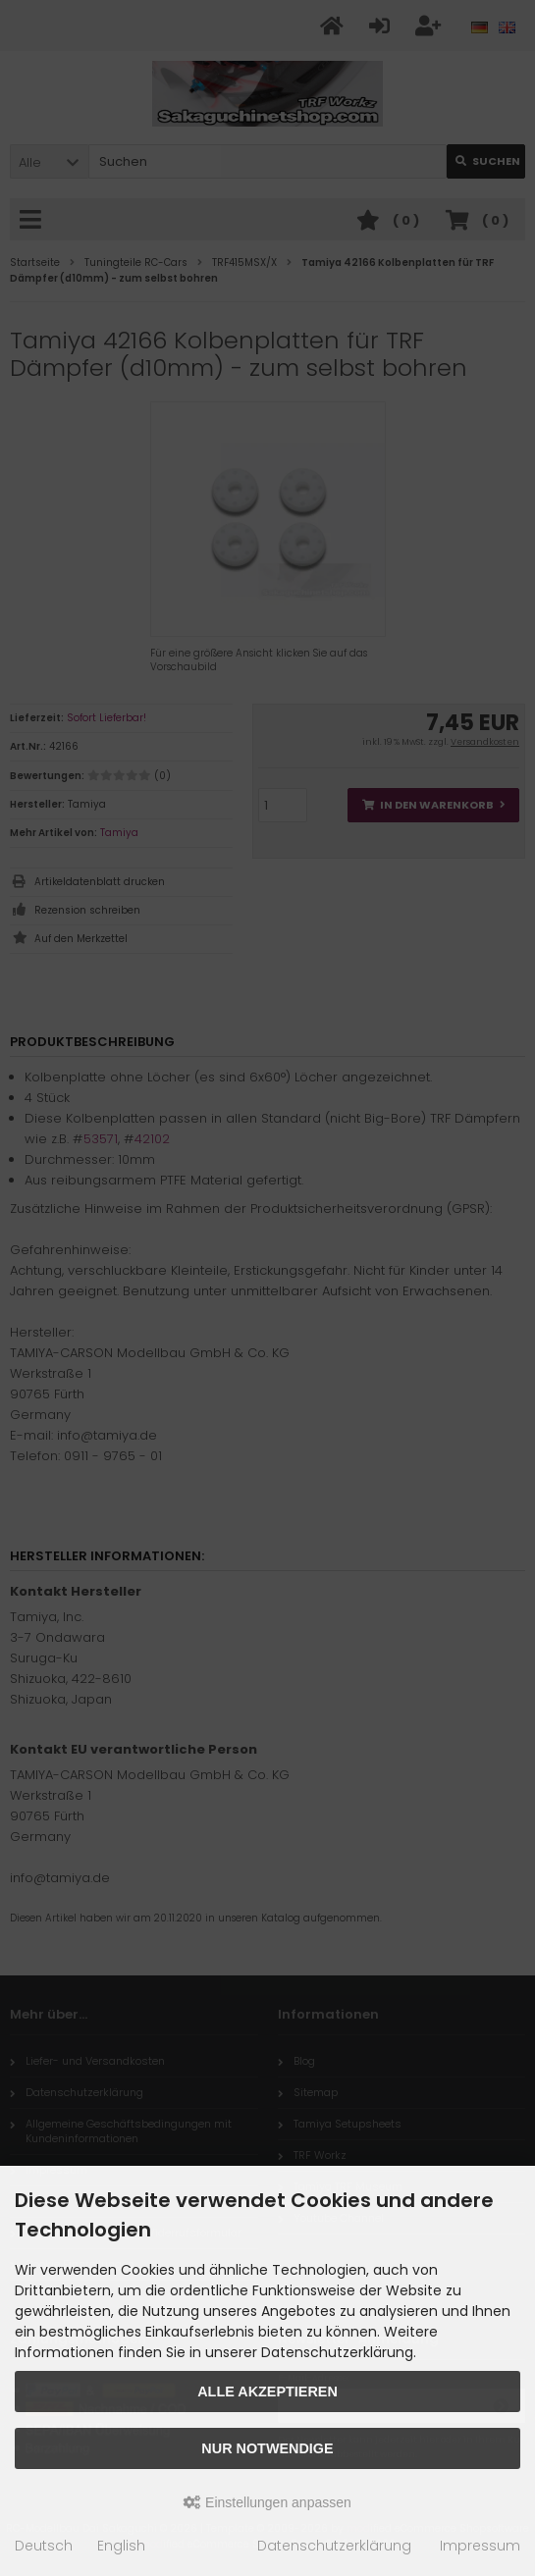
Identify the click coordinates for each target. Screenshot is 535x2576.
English (121, 2545)
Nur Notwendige (267, 2448)
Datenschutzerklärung (334, 2545)
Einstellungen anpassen (267, 2502)
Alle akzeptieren (267, 2391)
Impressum (480, 2545)
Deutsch (44, 2545)
